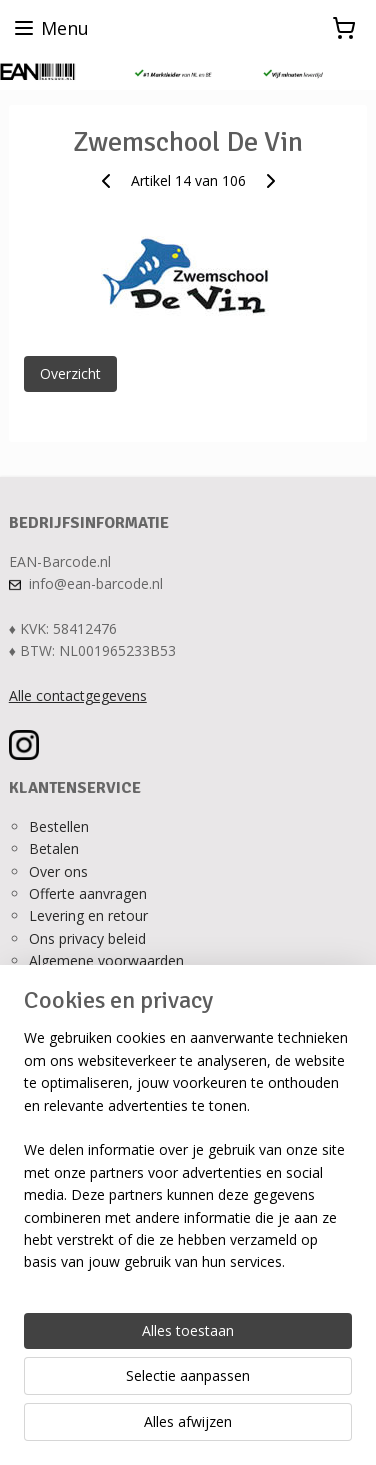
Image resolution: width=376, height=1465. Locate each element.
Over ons (58, 871)
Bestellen (59, 826)
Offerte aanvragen (88, 893)
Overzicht (70, 373)
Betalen (54, 848)
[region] (188, 1158)
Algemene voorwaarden (106, 960)
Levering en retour (88, 915)
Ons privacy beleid (87, 938)
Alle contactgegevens (78, 695)
